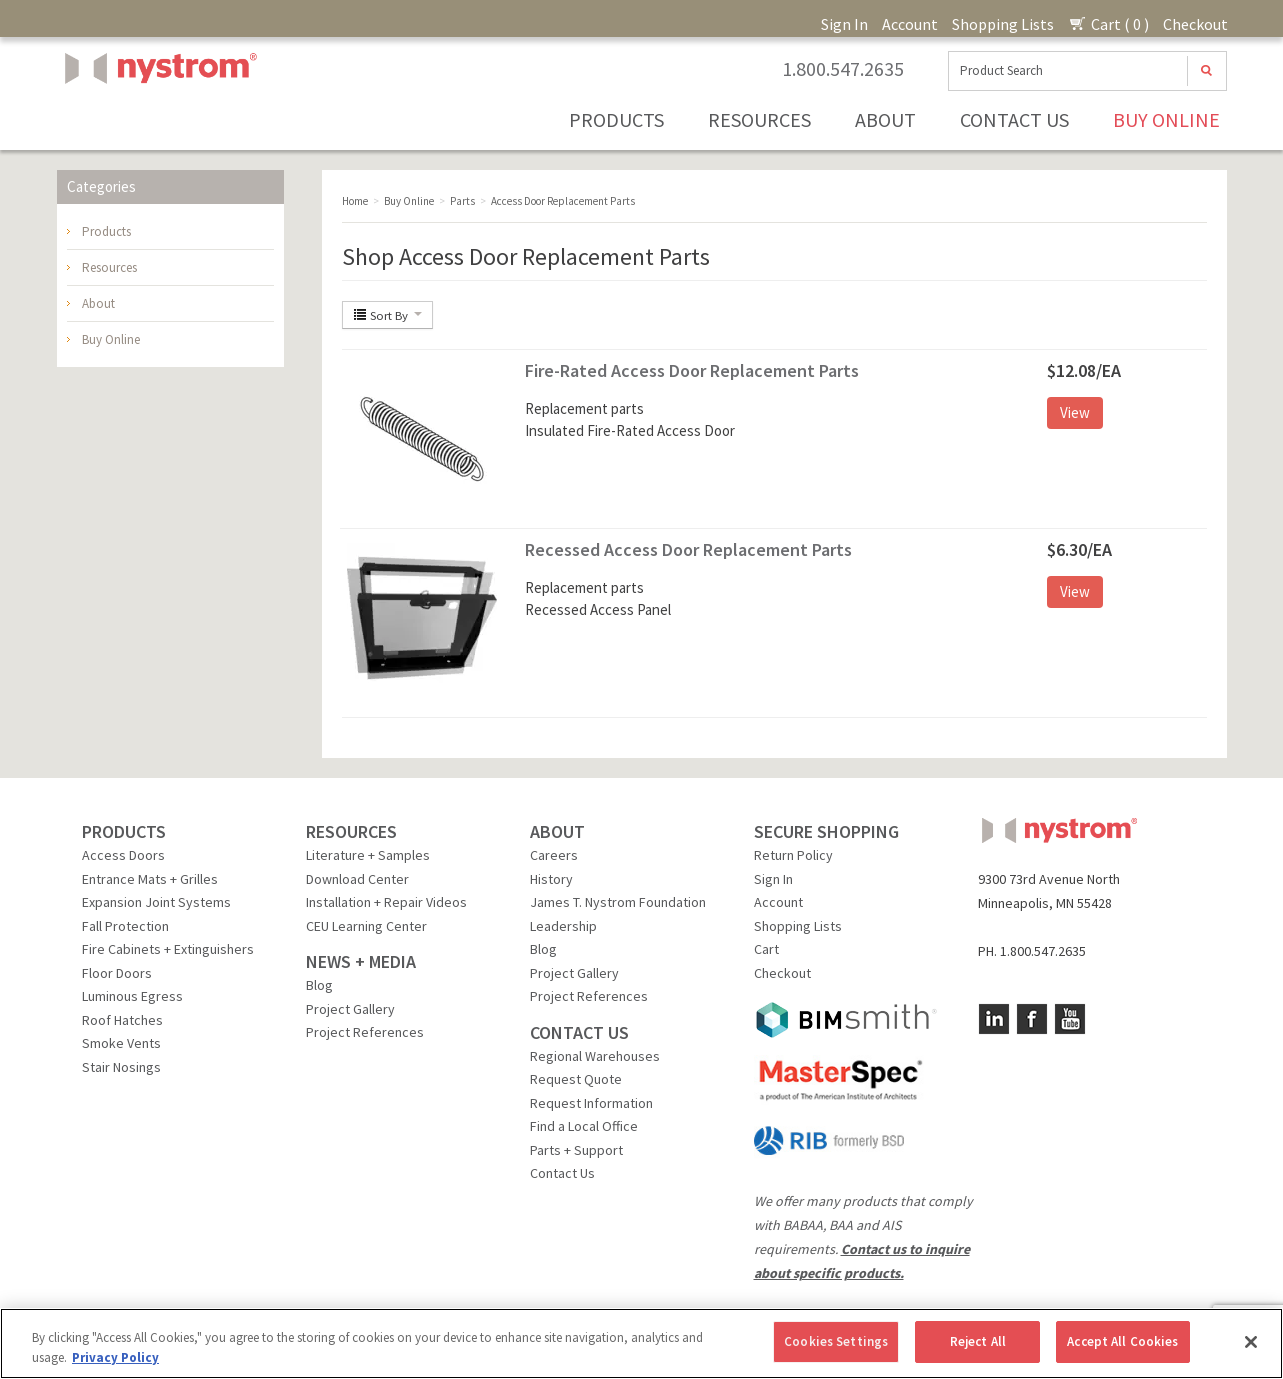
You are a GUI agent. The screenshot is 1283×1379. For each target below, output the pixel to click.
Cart (766, 949)
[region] (641, 1343)
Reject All (978, 1341)
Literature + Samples (368, 855)
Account (910, 24)
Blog (319, 985)
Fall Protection (125, 926)
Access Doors (123, 855)
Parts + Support (576, 1150)
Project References (365, 1032)
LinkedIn (994, 1019)
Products (616, 119)
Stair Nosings (121, 1067)
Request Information (591, 1103)
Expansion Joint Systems (156, 902)
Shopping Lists (1003, 24)
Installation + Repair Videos (386, 902)
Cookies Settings (836, 1341)
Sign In (844, 24)
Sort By (387, 315)
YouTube (1070, 1019)
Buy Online (1166, 119)
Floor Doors (117, 973)
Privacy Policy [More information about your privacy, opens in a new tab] (115, 1357)
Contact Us (1014, 119)
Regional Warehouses (595, 1056)
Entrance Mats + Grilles (150, 879)
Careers (554, 855)
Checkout (1195, 24)
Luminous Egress (132, 996)
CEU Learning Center (366, 926)
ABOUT (557, 831)
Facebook (1032, 1019)
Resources (759, 119)
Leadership (563, 926)
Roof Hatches (122, 1020)
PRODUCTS (124, 831)
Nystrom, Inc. (157, 118)
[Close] (1251, 1342)
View (1075, 412)
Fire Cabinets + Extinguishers (168, 949)
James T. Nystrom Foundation (618, 902)
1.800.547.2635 (843, 69)
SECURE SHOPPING (826, 831)
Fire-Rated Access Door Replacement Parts (692, 370)
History (551, 879)
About (885, 119)
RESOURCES (351, 831)
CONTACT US (579, 1032)
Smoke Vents (121, 1043)
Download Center (357, 879)
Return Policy (793, 855)
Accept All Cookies (1122, 1341)
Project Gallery (350, 1009)
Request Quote (576, 1079)
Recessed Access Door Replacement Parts (688, 549)
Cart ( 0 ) (1108, 24)
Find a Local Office (584, 1126)
